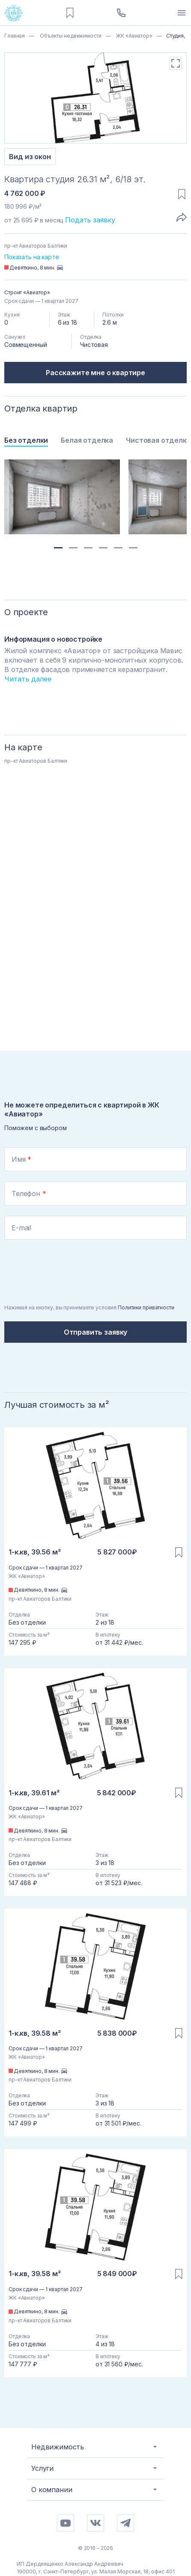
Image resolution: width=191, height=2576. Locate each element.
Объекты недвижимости (70, 36)
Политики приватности (146, 1307)
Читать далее (27, 679)
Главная (14, 36)
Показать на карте (31, 257)
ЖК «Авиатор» (133, 36)
